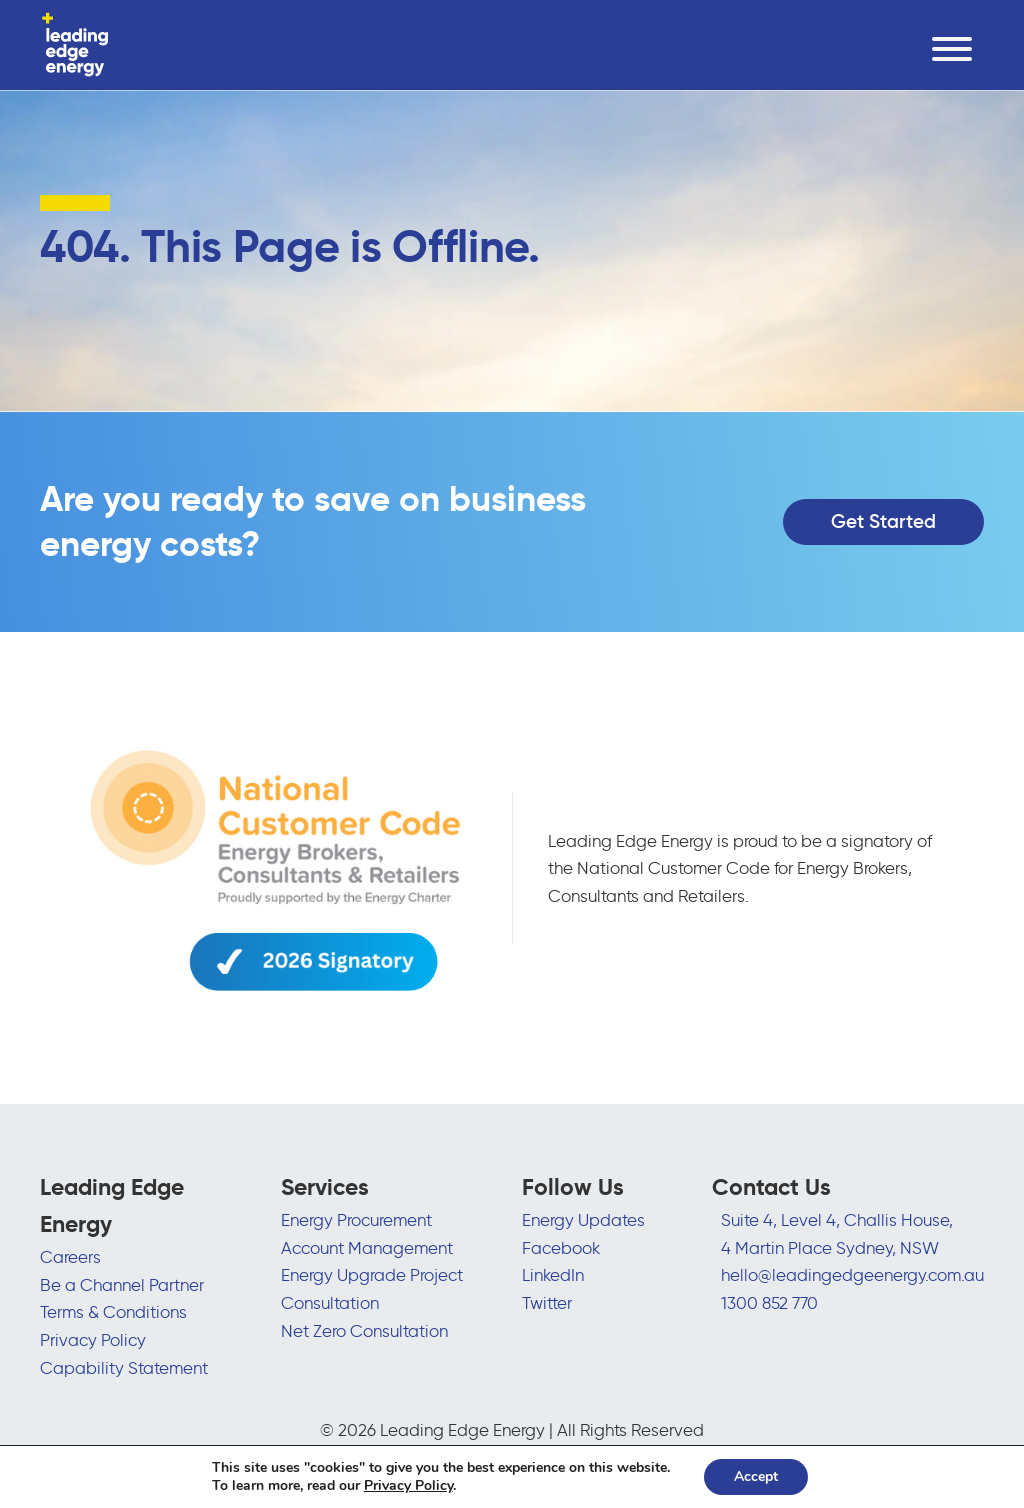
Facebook (561, 1247)
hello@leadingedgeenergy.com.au (852, 1274)
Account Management (367, 1247)
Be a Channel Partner (122, 1284)
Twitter (547, 1302)
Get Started (883, 521)
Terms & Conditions (113, 1311)
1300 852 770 (769, 1302)
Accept (756, 1476)
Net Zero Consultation (364, 1330)
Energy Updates (583, 1219)
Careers (70, 1256)
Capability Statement (124, 1367)
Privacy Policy (93, 1339)
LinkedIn (553, 1274)
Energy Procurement (356, 1219)
